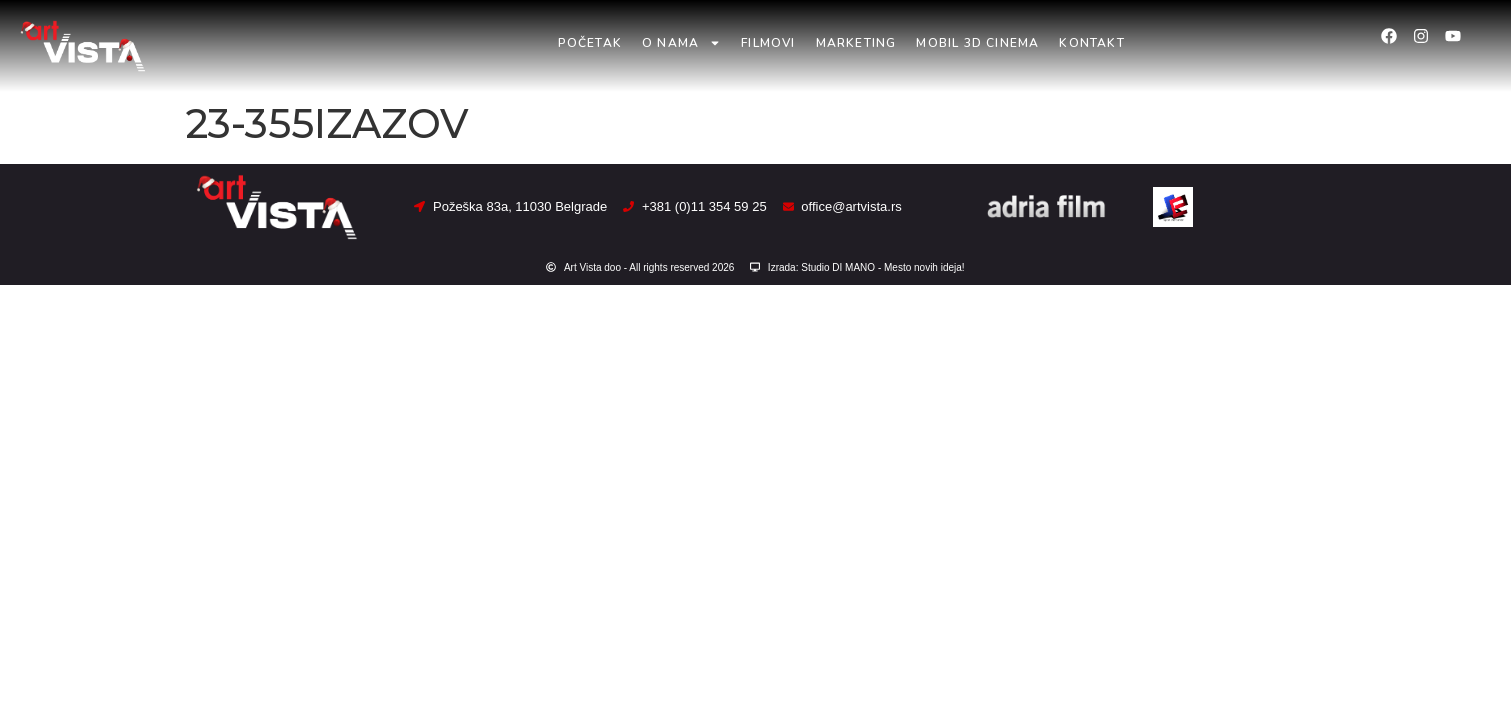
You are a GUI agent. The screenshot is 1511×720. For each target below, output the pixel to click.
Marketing (856, 43)
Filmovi (768, 43)
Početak (590, 43)
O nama (681, 43)
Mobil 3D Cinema (977, 43)
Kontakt (1091, 43)
